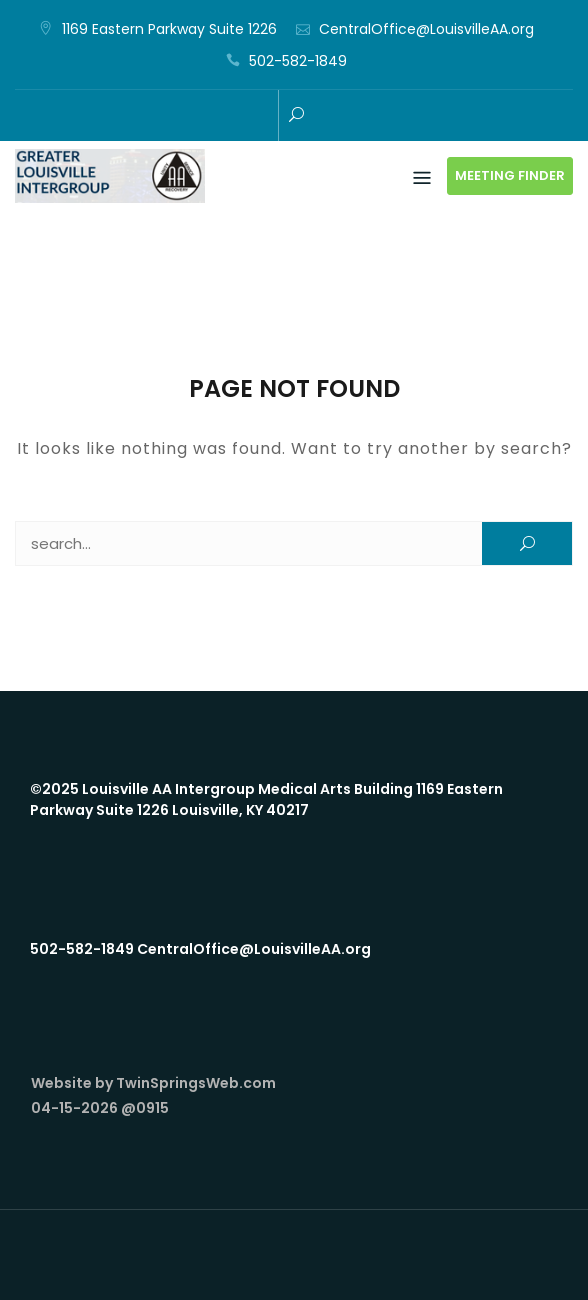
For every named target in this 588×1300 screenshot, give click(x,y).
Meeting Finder (510, 175)
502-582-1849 (298, 61)
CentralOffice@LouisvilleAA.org (426, 29)
